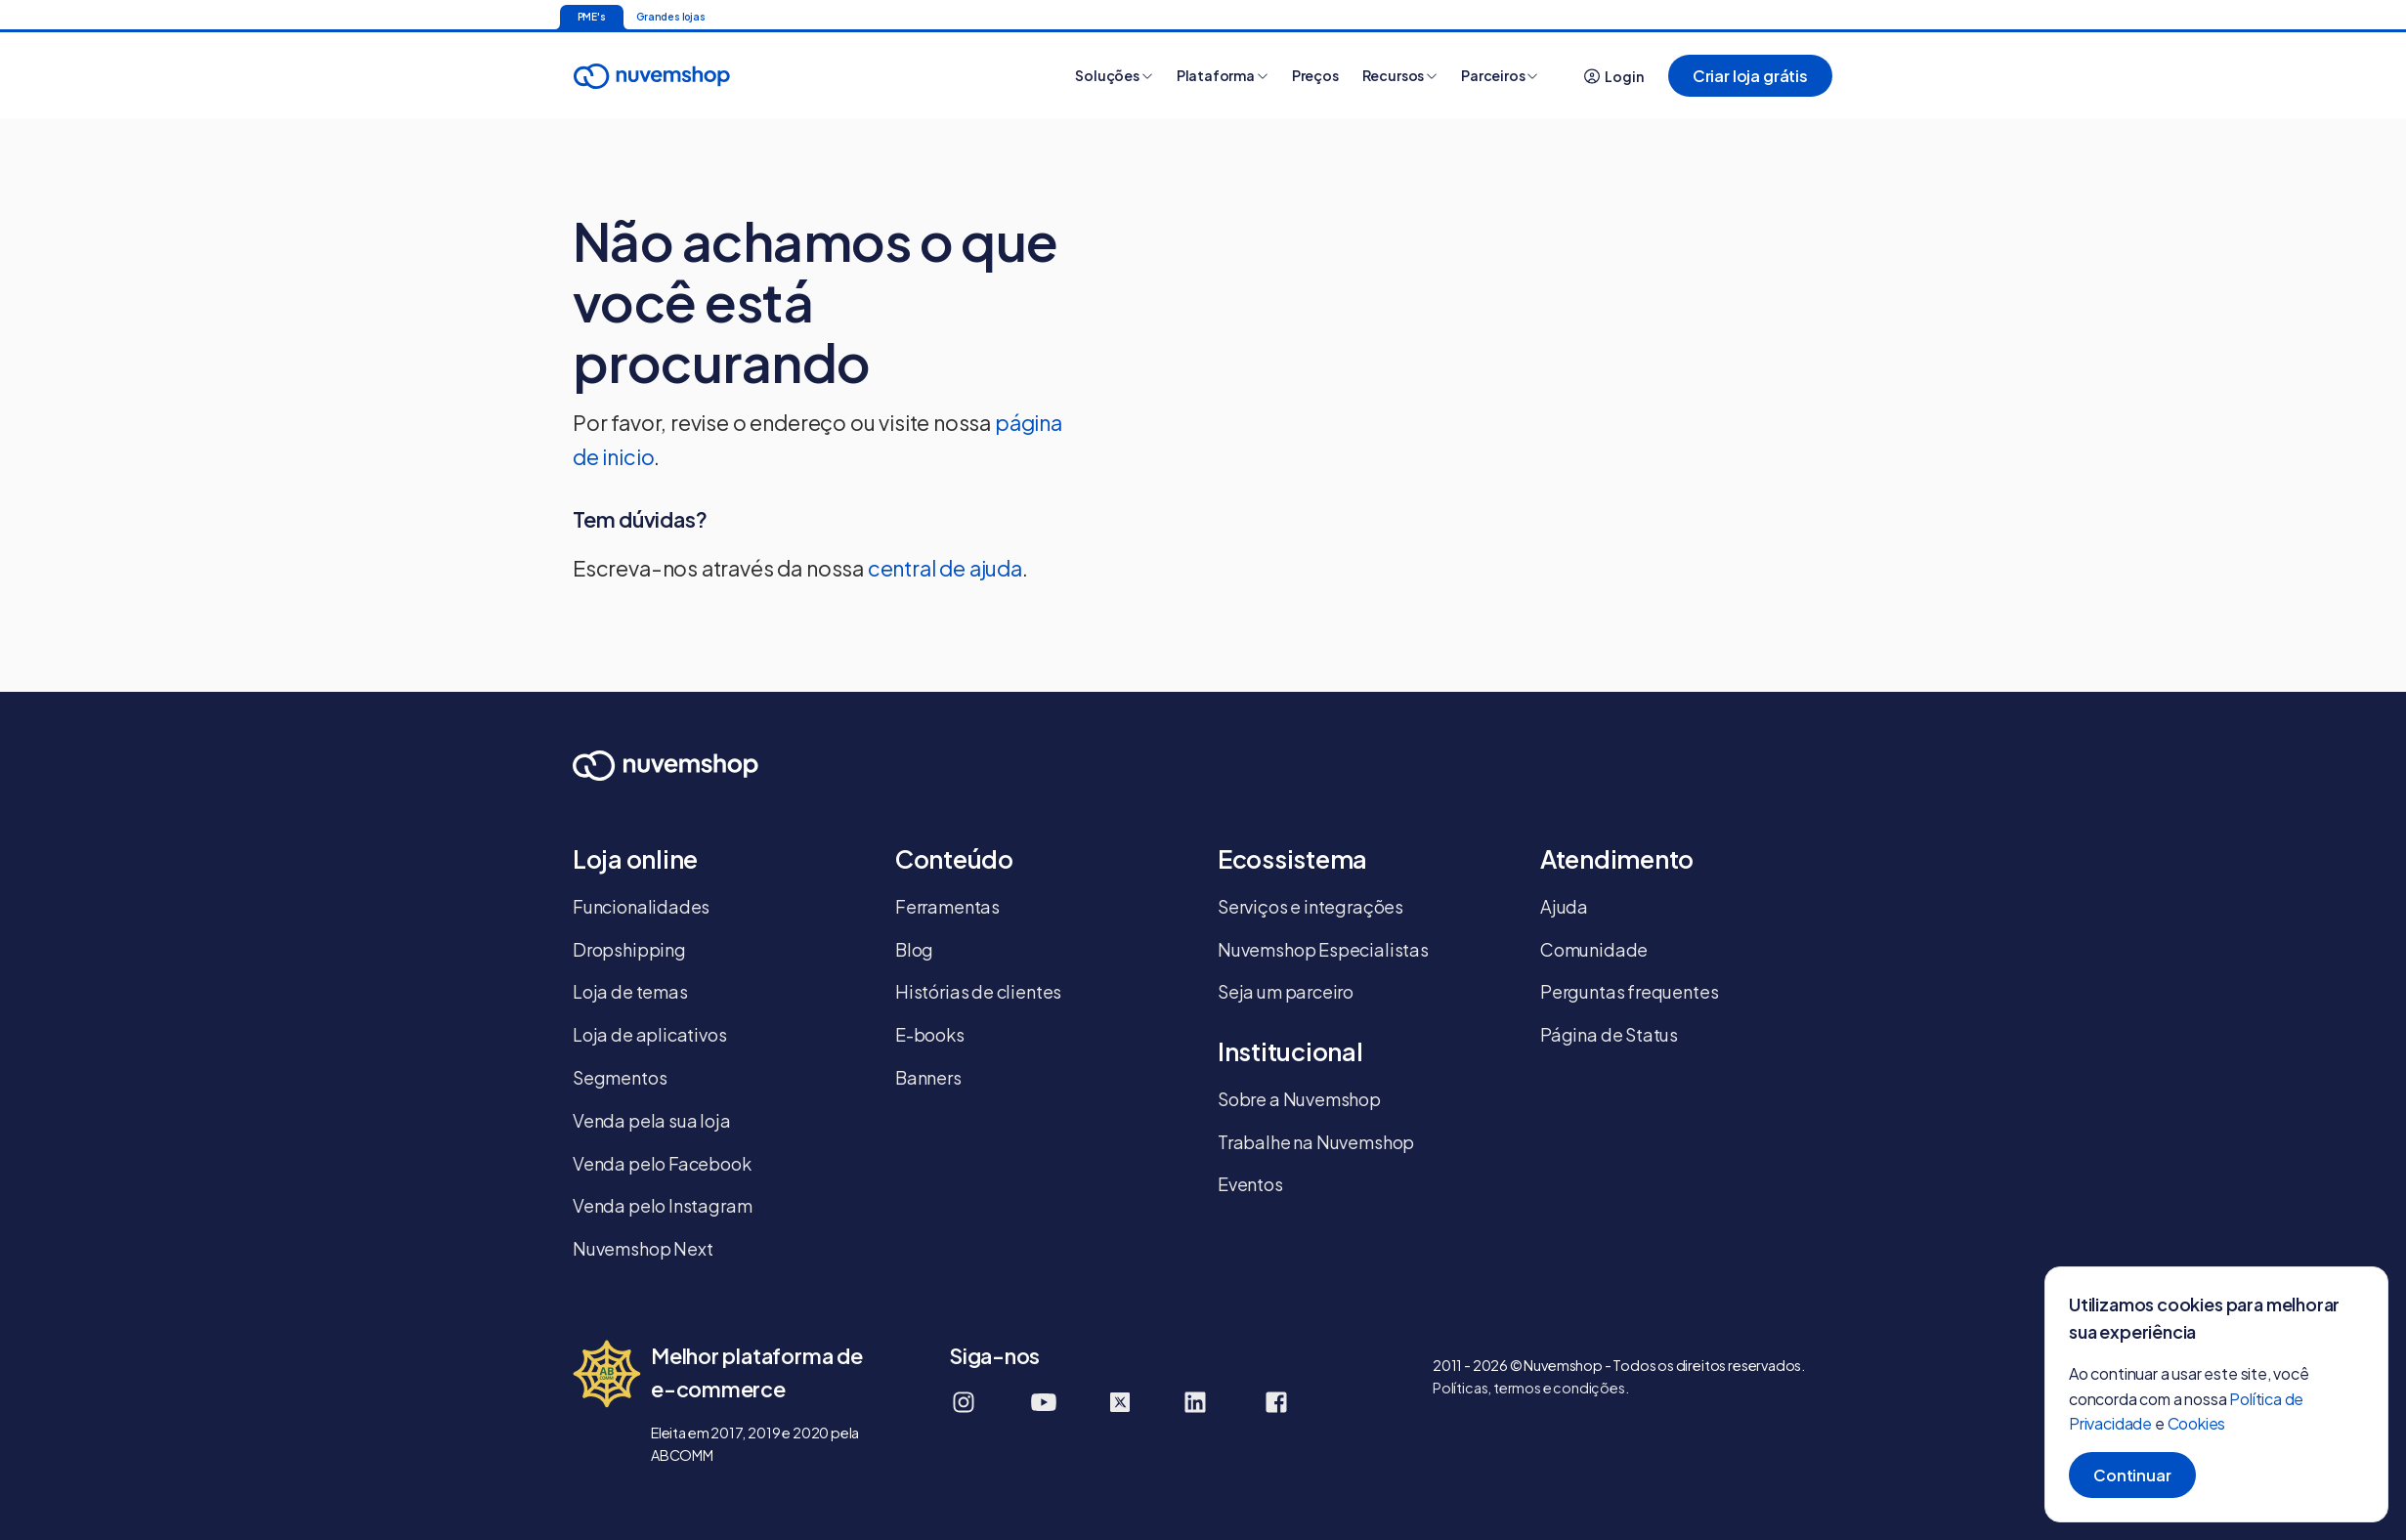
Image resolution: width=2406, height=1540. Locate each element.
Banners (928, 1077)
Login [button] (1614, 76)
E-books (930, 1034)
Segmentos (619, 1077)
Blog (914, 949)
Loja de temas (630, 991)
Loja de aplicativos (650, 1034)
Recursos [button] (1400, 75)
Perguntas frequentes (1629, 991)
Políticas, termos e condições (1529, 1387)
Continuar (2132, 1475)
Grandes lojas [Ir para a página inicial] (671, 16)
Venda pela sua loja (652, 1120)
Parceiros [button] (1499, 75)
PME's (592, 16)
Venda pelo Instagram (662, 1205)
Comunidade (1594, 949)
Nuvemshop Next (642, 1248)
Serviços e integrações (1310, 906)
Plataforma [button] (1222, 75)
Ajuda (1564, 906)
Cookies (2197, 1423)
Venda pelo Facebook (662, 1163)
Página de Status (1609, 1034)
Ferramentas (947, 906)
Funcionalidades (641, 906)
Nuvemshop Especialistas (1323, 949)
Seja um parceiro (1285, 991)
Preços (1315, 75)
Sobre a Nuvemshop (1299, 1099)
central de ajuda (945, 568)
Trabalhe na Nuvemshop (1316, 1142)
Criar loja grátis (1750, 75)
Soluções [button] (1113, 75)
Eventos (1250, 1184)
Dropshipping (629, 949)
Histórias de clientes (978, 991)
